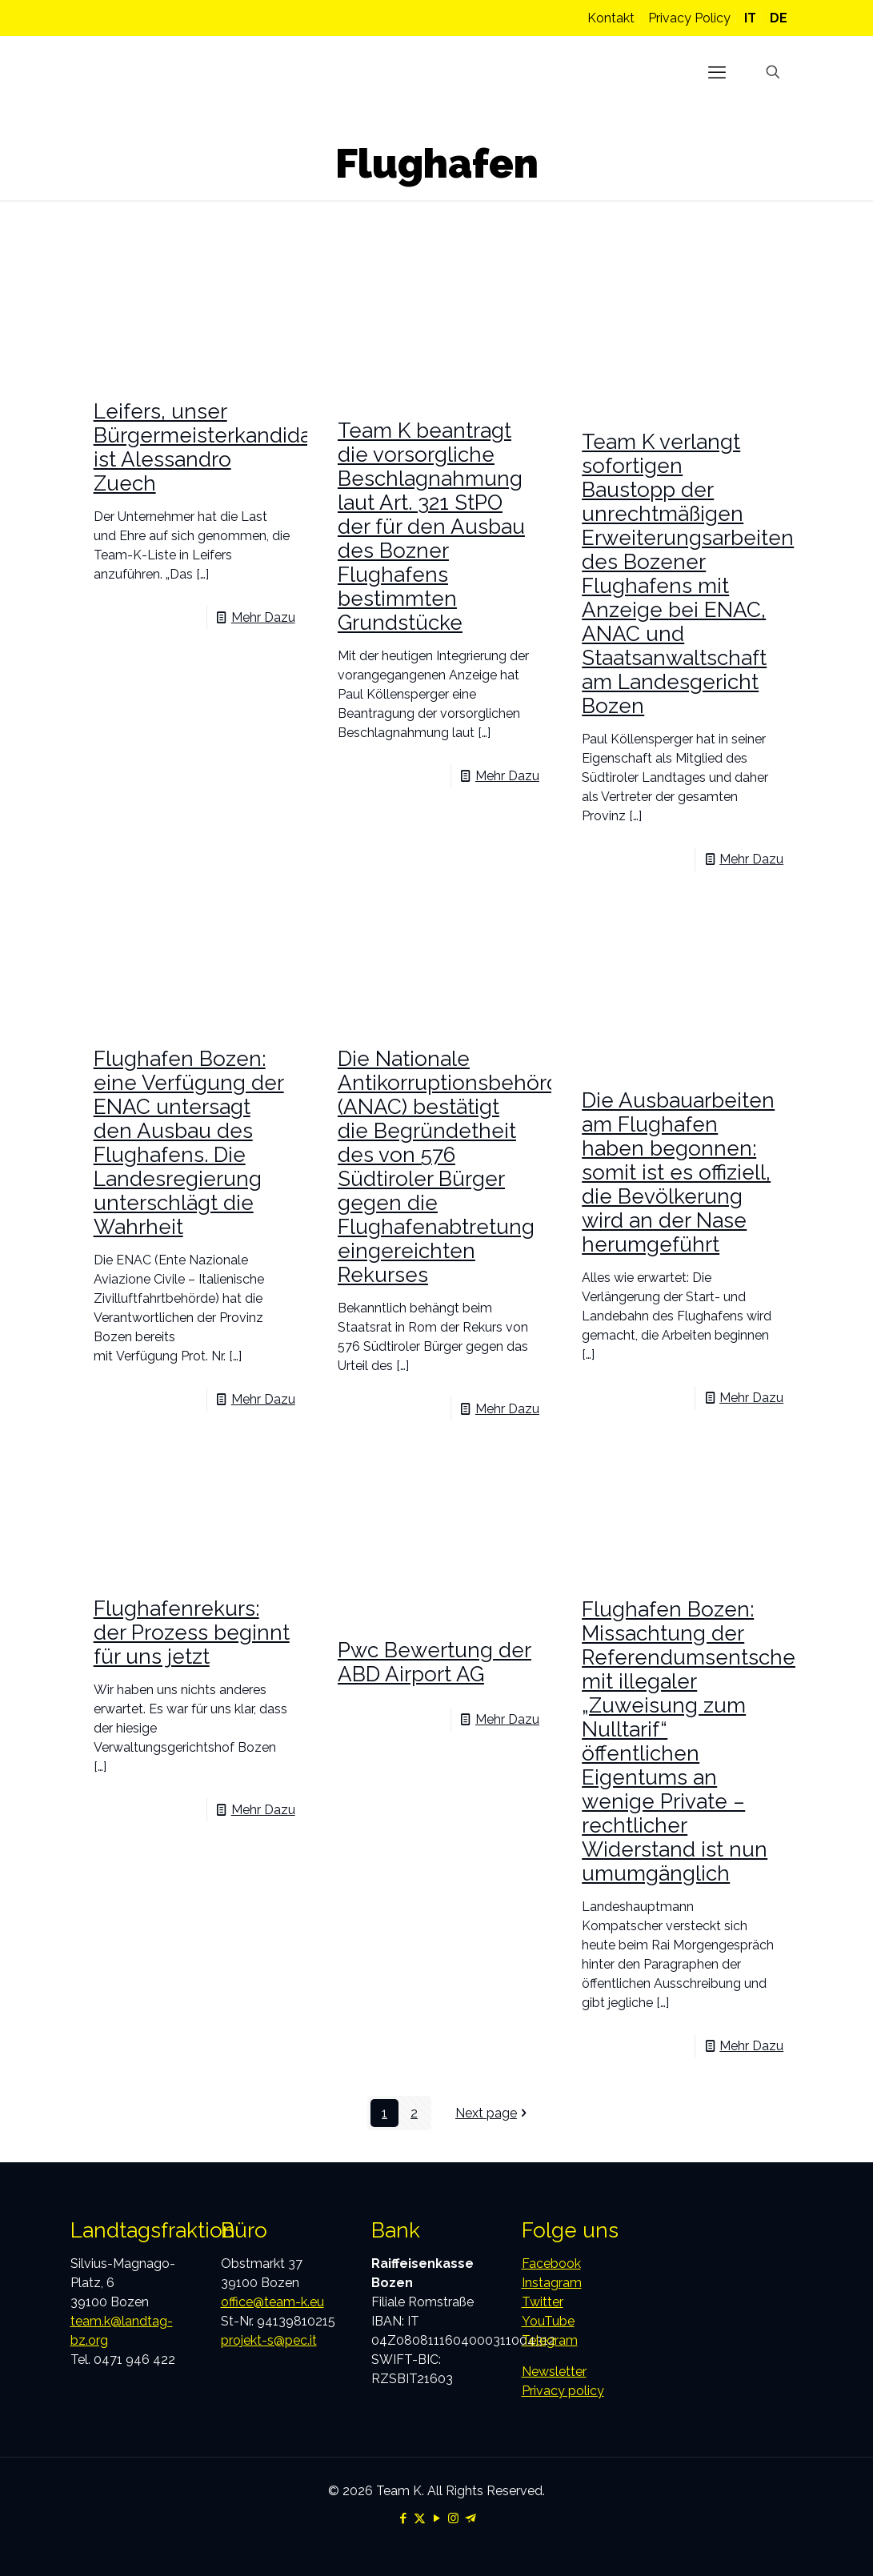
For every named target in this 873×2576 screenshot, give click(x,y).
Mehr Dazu (263, 617)
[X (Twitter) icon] (420, 2518)
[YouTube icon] (436, 2518)
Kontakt (611, 18)
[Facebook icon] (403, 2518)
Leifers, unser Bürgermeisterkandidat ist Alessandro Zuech (206, 447)
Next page (492, 2113)
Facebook (551, 2263)
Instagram (552, 2282)
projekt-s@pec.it (269, 2340)
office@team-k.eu (272, 2302)
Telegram (550, 2340)
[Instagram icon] (453, 2518)
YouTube (548, 2321)
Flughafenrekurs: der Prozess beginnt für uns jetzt (192, 1632)
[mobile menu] (717, 72)
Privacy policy (563, 2390)
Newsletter (554, 2371)
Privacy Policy (689, 18)
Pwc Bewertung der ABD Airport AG (434, 1662)
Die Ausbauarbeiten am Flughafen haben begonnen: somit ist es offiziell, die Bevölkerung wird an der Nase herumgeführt (678, 1172)
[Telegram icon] (470, 2518)
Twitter (542, 2302)
